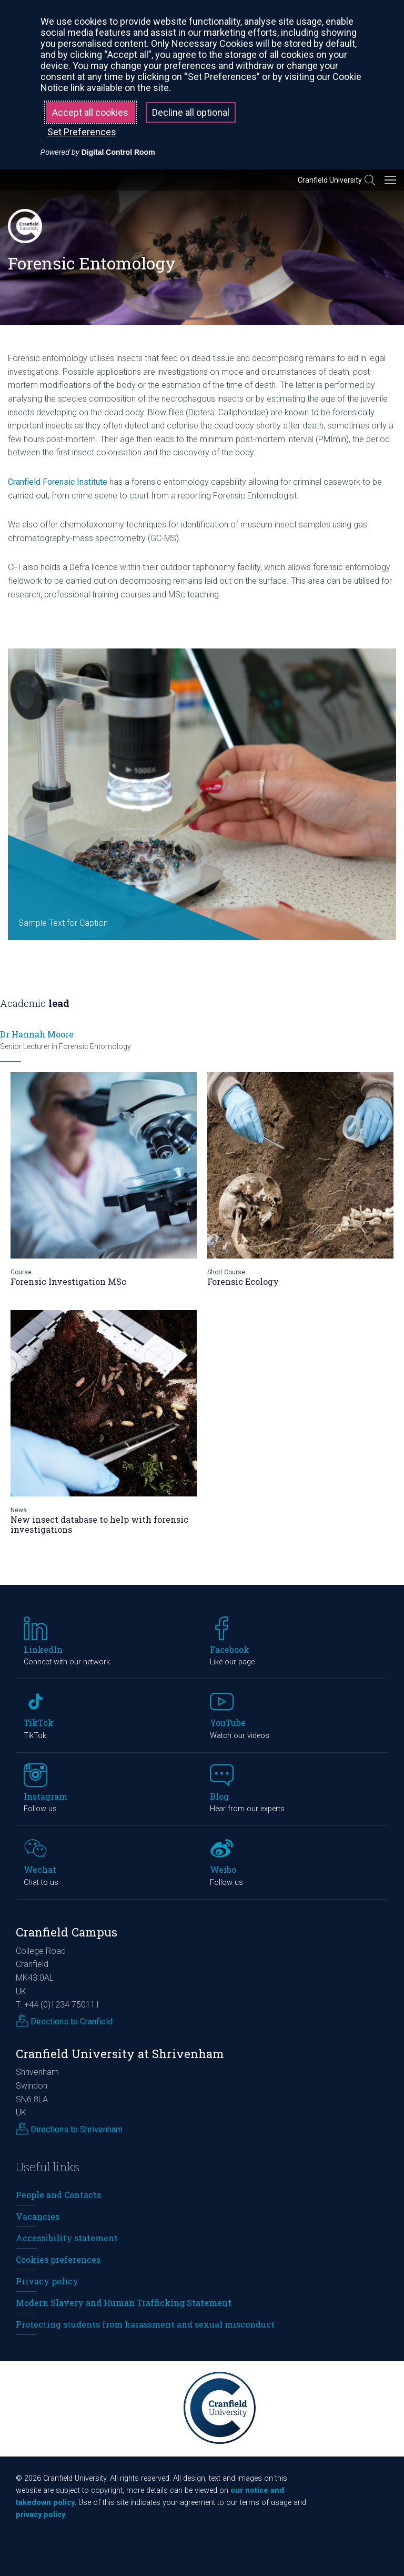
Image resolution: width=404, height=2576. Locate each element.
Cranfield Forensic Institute (57, 482)
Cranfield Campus (66, 1932)
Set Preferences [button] (81, 131)
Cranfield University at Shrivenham (120, 2053)
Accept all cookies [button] (90, 112)
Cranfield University (330, 180)
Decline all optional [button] (190, 112)
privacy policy (40, 2514)
